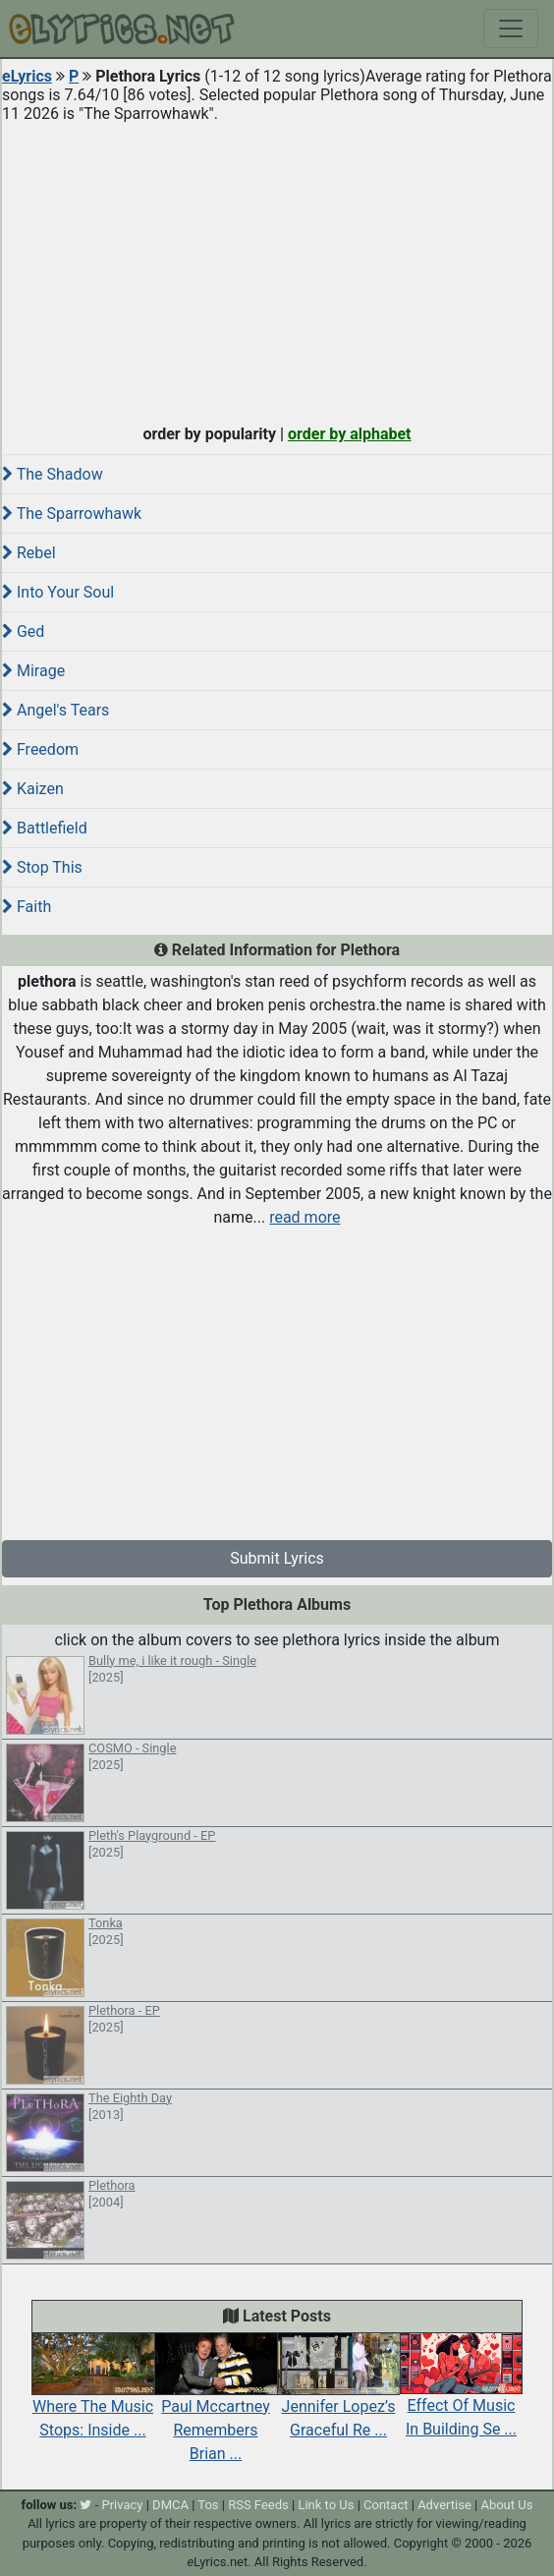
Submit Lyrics (277, 1558)
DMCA (170, 2504)
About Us (506, 2504)
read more (304, 1217)
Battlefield (44, 828)
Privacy (121, 2504)
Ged (23, 631)
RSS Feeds (258, 2504)
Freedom (40, 749)
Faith (26, 906)
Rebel (29, 553)
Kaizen (33, 788)
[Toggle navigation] (510, 28)
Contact (385, 2504)
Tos (207, 2504)
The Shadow (52, 474)
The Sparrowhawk (71, 513)
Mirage (33, 670)
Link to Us (326, 2504)
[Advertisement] (277, 269)
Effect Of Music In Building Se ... (461, 2396)
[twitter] (85, 2504)
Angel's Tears (55, 710)
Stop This (42, 867)
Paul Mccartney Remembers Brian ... (215, 2408)
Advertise (444, 2504)
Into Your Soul (58, 592)
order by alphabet (350, 434)
